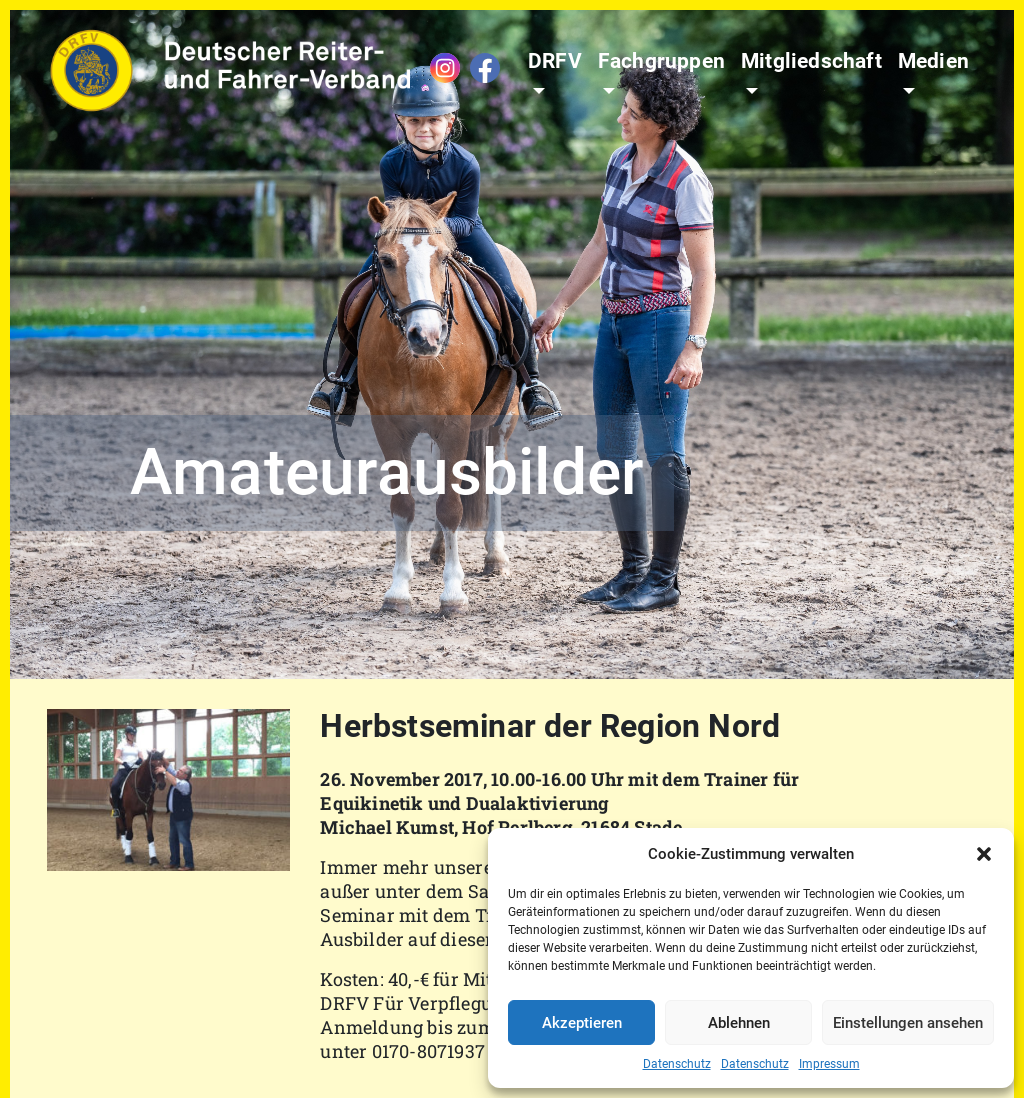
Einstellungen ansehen (908, 1023)
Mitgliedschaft (811, 61)
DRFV (555, 61)
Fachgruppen (661, 61)
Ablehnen (739, 1023)
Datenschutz (677, 1064)
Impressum (829, 1064)
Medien (933, 61)
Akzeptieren (582, 1023)
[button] (984, 854)
